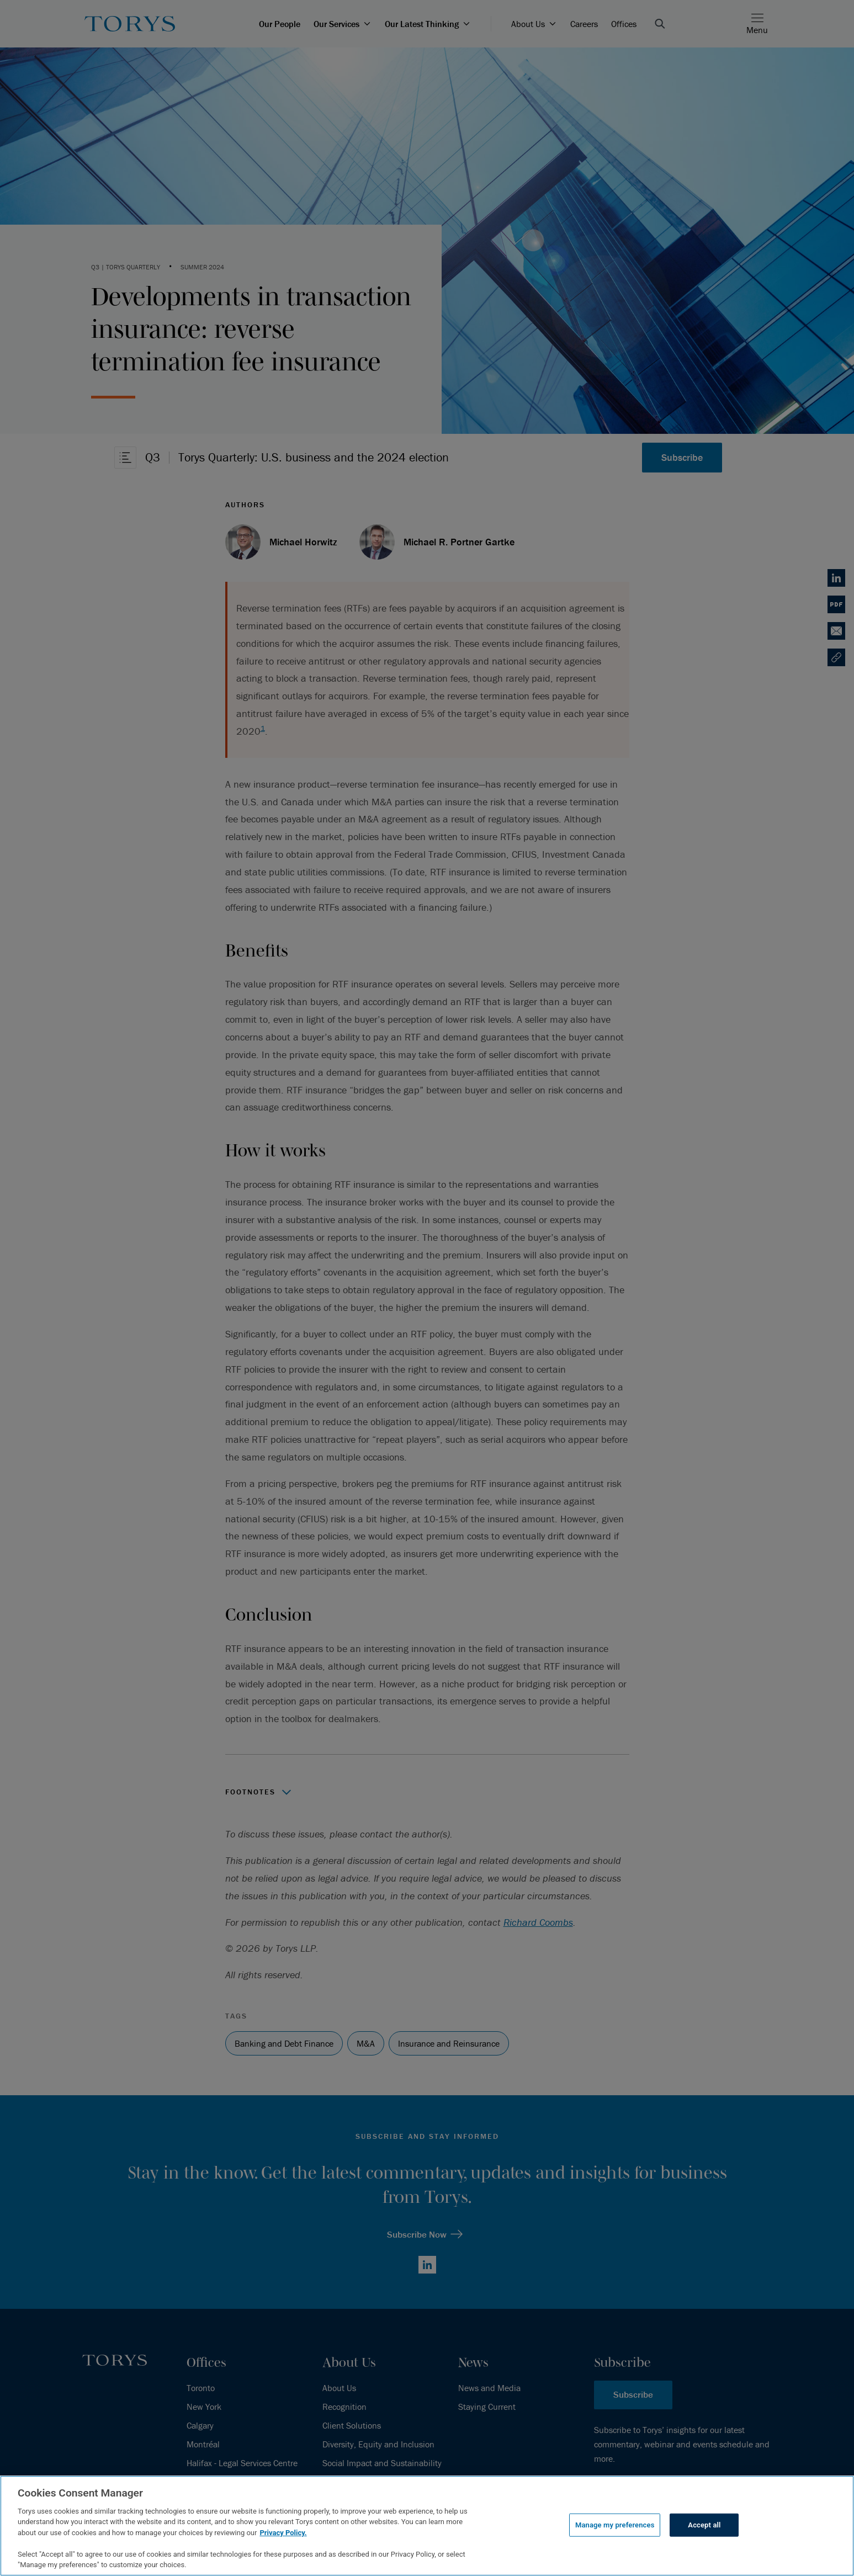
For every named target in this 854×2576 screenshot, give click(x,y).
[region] (427, 2526)
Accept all (704, 2525)
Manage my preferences (615, 2525)
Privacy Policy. (282, 2533)
